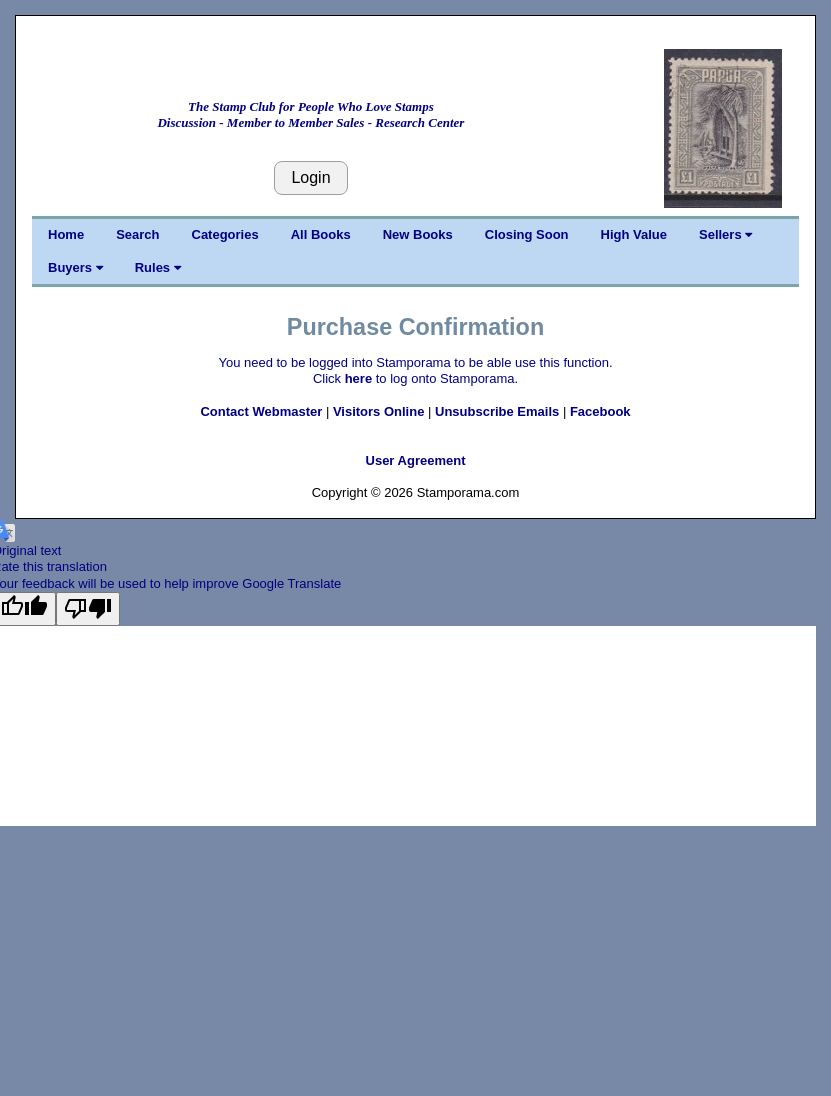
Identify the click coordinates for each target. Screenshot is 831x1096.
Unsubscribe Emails (497, 411)
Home (66, 234)
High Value (634, 234)
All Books (321, 234)
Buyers (75, 267)
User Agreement (416, 460)
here (358, 378)
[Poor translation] (88, 609)
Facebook (600, 411)
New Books (418, 234)
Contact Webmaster (261, 411)
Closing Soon (527, 234)
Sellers (725, 234)
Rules (158, 267)
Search (137, 234)
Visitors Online (379, 411)
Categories (225, 234)
